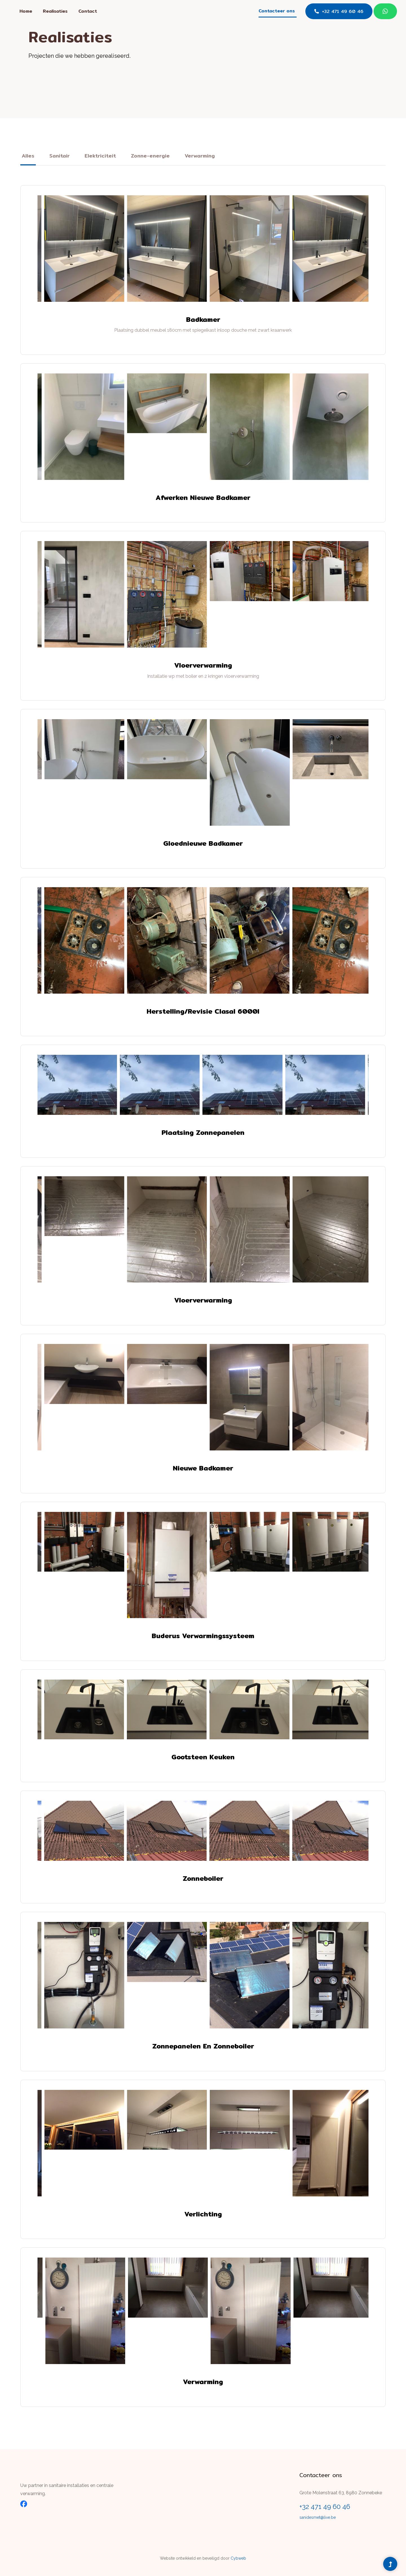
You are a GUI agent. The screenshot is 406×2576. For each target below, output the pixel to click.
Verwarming (203, 2382)
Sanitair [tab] (59, 156)
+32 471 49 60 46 (338, 11)
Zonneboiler (203, 1878)
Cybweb (238, 2558)
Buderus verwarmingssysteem (203, 1636)
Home (25, 11)
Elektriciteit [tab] (100, 156)
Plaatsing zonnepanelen (203, 1132)
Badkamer (203, 319)
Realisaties (55, 11)
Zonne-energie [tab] (150, 156)
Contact (87, 11)
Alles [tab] (28, 156)
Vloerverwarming (203, 665)
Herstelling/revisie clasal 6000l (203, 1011)
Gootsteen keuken (203, 1757)
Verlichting (203, 2214)
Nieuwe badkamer (203, 1468)
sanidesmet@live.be (317, 2517)
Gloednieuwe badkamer (203, 843)
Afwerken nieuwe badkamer (203, 497)
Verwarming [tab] (200, 156)
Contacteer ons (277, 10)
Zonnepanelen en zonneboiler (203, 2046)
